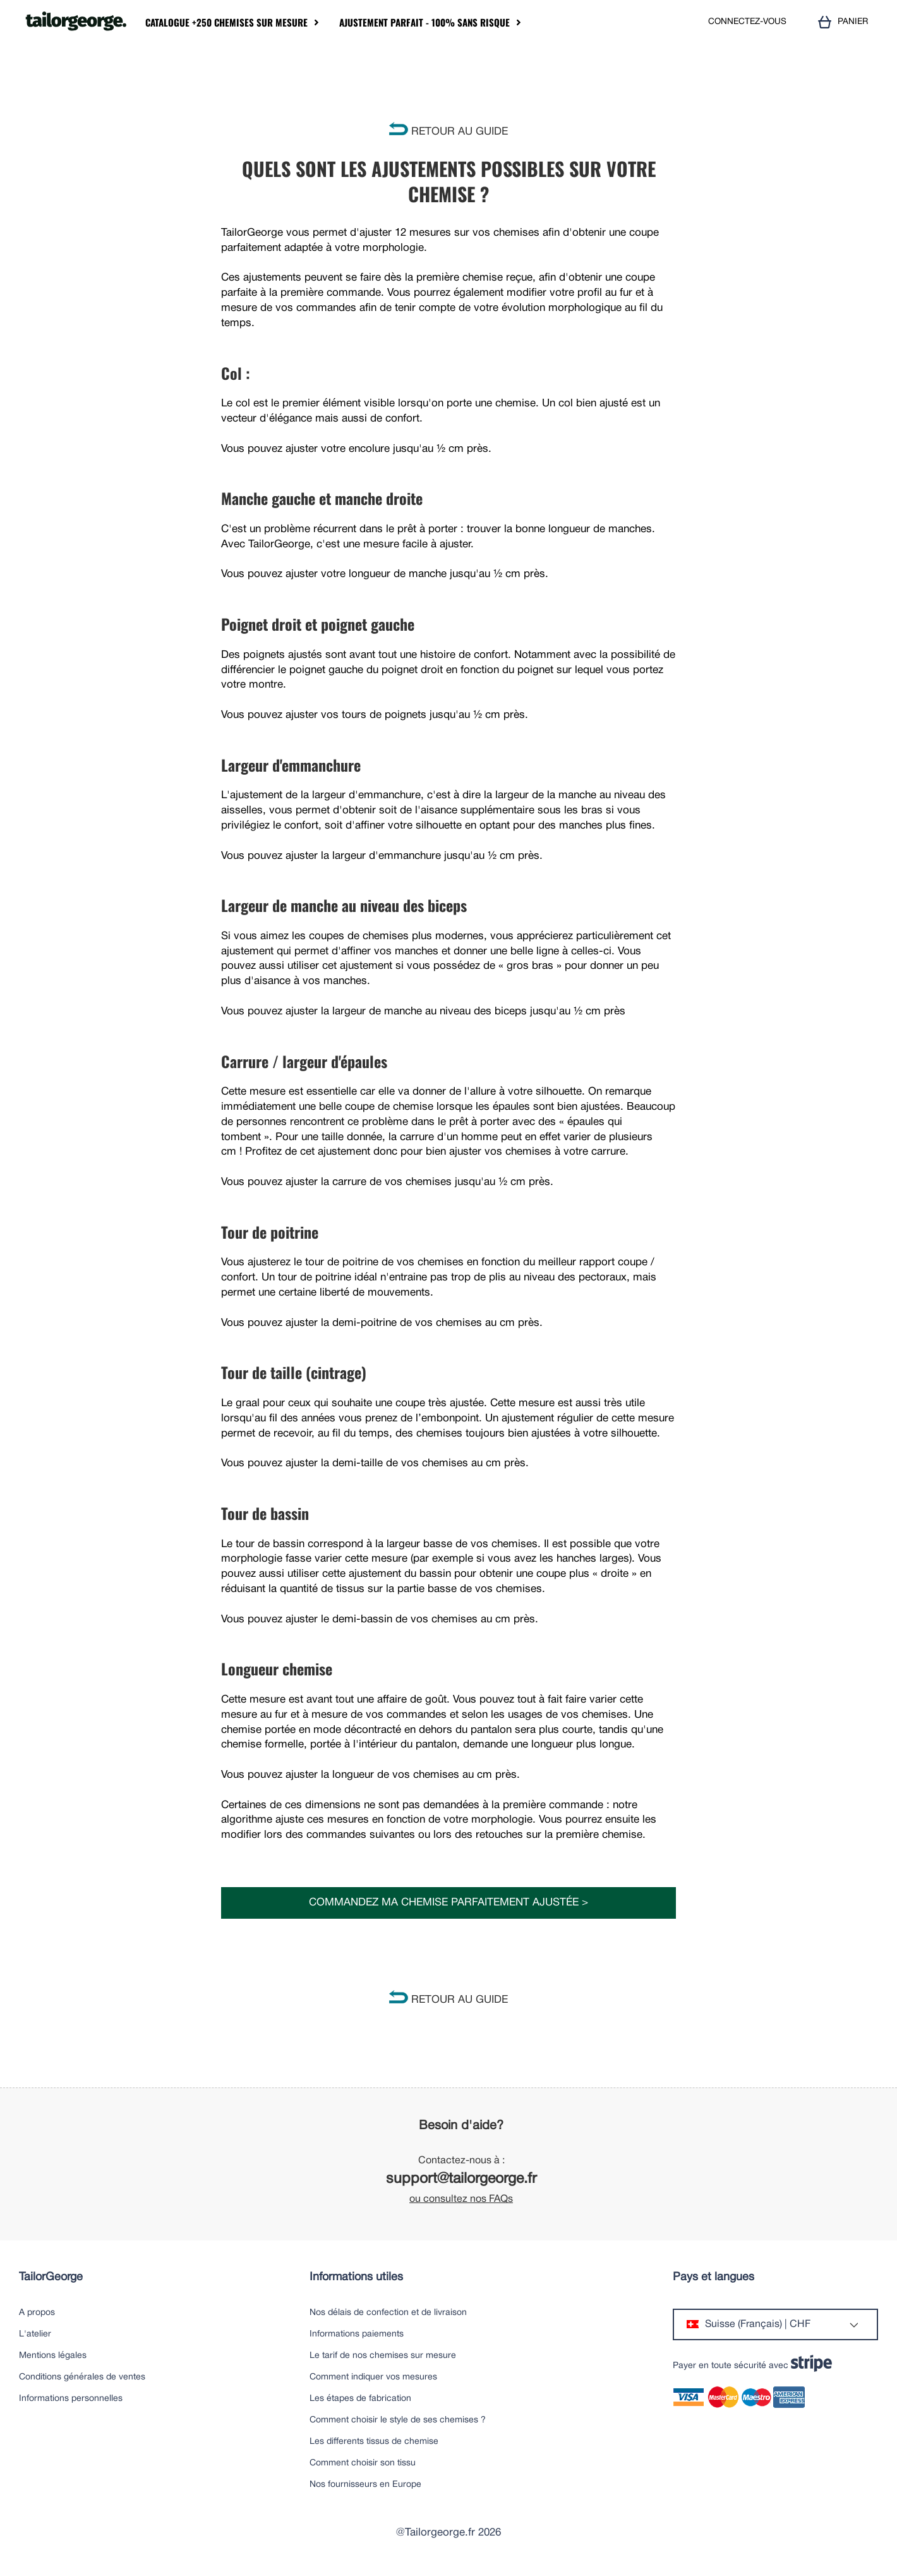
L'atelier (35, 2334)
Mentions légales (53, 2356)
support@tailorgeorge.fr (461, 2179)
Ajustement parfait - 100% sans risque (424, 22)
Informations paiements (357, 2334)
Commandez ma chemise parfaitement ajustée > (448, 1902)
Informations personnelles (71, 2399)
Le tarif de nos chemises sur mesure (383, 2356)
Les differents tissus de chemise (374, 2442)
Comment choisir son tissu (363, 2463)
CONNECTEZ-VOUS (747, 22)
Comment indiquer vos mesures (373, 2377)
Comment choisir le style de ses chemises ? (398, 2420)
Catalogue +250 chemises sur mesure (226, 22)
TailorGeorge (51, 2277)
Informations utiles (356, 2277)
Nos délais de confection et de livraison (388, 2313)
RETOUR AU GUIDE (448, 132)
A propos (37, 2313)
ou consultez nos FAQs (461, 2199)
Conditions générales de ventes (82, 2377)
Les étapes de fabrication (360, 2399)
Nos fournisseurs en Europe (365, 2485)
